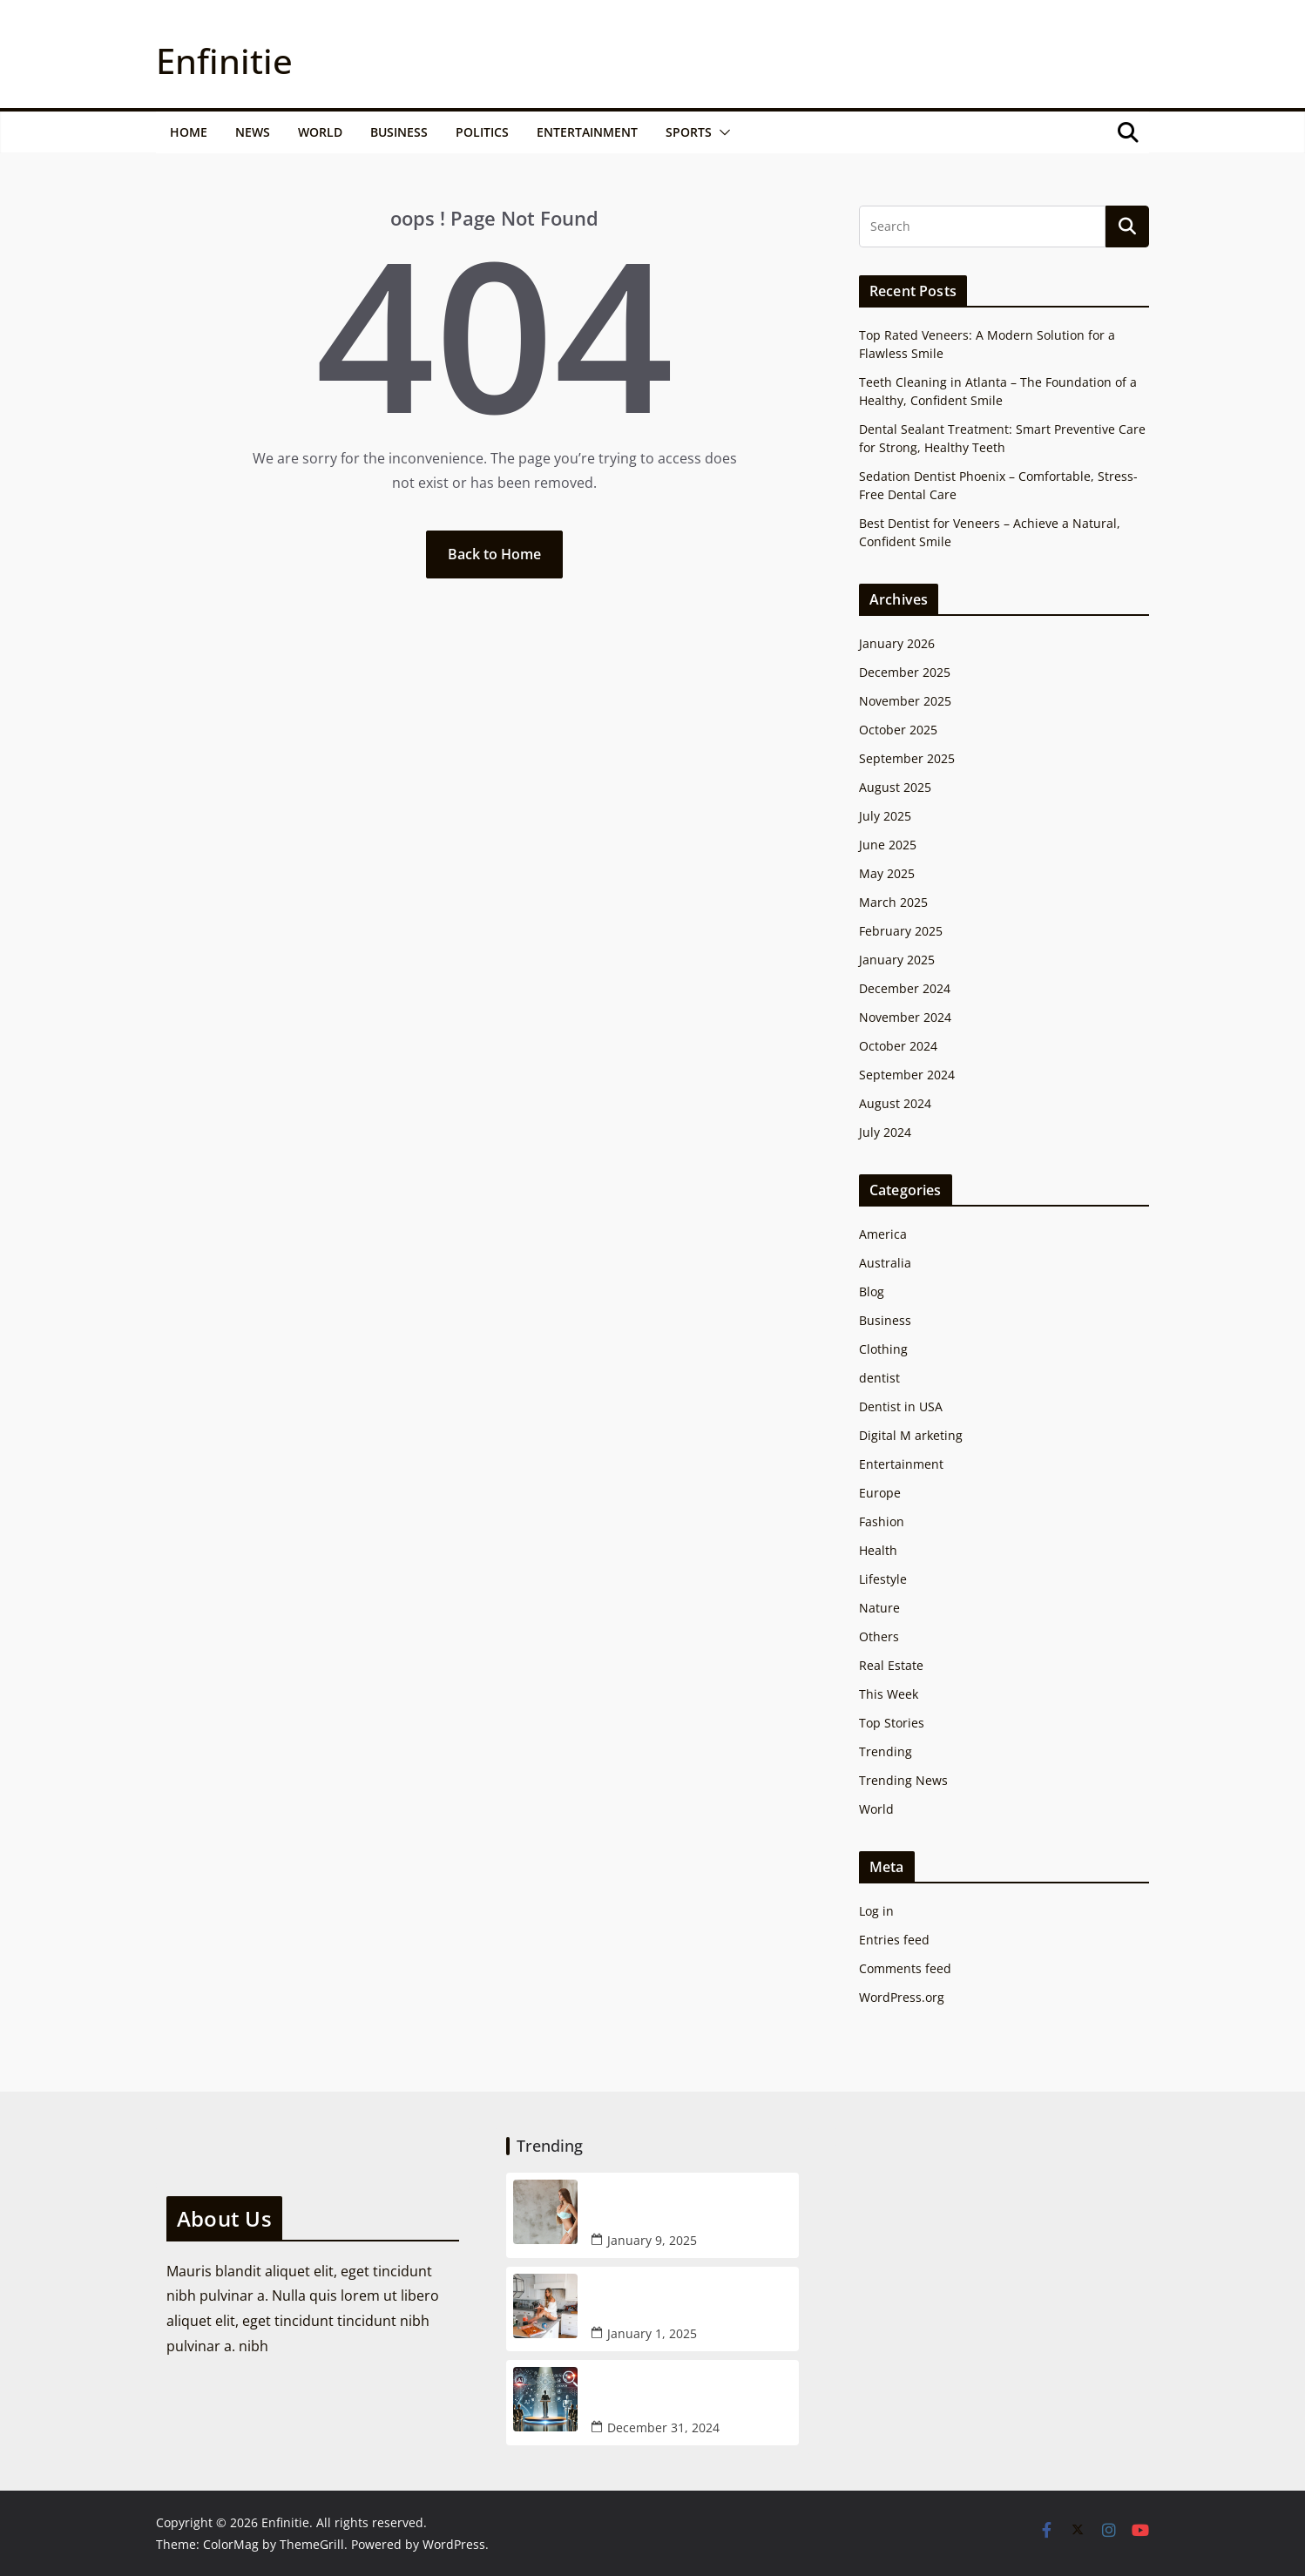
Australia (885, 1262)
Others (879, 1636)
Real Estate (891, 1665)
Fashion (881, 1521)
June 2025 (887, 844)
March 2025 (893, 902)
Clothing (883, 1349)
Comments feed (905, 1968)
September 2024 (907, 1074)
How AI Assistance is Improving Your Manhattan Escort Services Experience (680, 2299)
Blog (871, 1291)
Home (188, 132)
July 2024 (885, 1132)
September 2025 (907, 758)
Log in (876, 1911)
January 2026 (897, 643)
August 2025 (895, 787)
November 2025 (905, 701)
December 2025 (904, 672)
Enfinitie (224, 61)
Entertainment (587, 132)
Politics (482, 132)
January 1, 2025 (652, 2333)
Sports (689, 132)
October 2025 (898, 729)
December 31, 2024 (663, 2427)
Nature (879, 1607)
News (252, 132)
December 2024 (904, 988)
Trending (885, 1751)
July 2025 (885, 816)
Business (399, 132)
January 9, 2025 (652, 2240)
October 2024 (898, 1046)
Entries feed (894, 1939)
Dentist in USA (901, 1406)
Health (878, 1550)
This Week (888, 1694)
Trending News (903, 1780)
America (883, 1234)
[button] (721, 132)
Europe (880, 1492)
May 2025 (887, 873)
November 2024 (905, 1017)
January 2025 (897, 959)
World (320, 132)
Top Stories (891, 1722)
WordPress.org (901, 1997)
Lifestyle (883, 1579)
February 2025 (901, 931)
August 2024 (895, 1103)
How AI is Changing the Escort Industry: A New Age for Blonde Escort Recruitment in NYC (689, 2204)
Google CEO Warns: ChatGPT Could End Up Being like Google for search (685, 2392)
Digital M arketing (911, 1435)
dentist (879, 1377)
